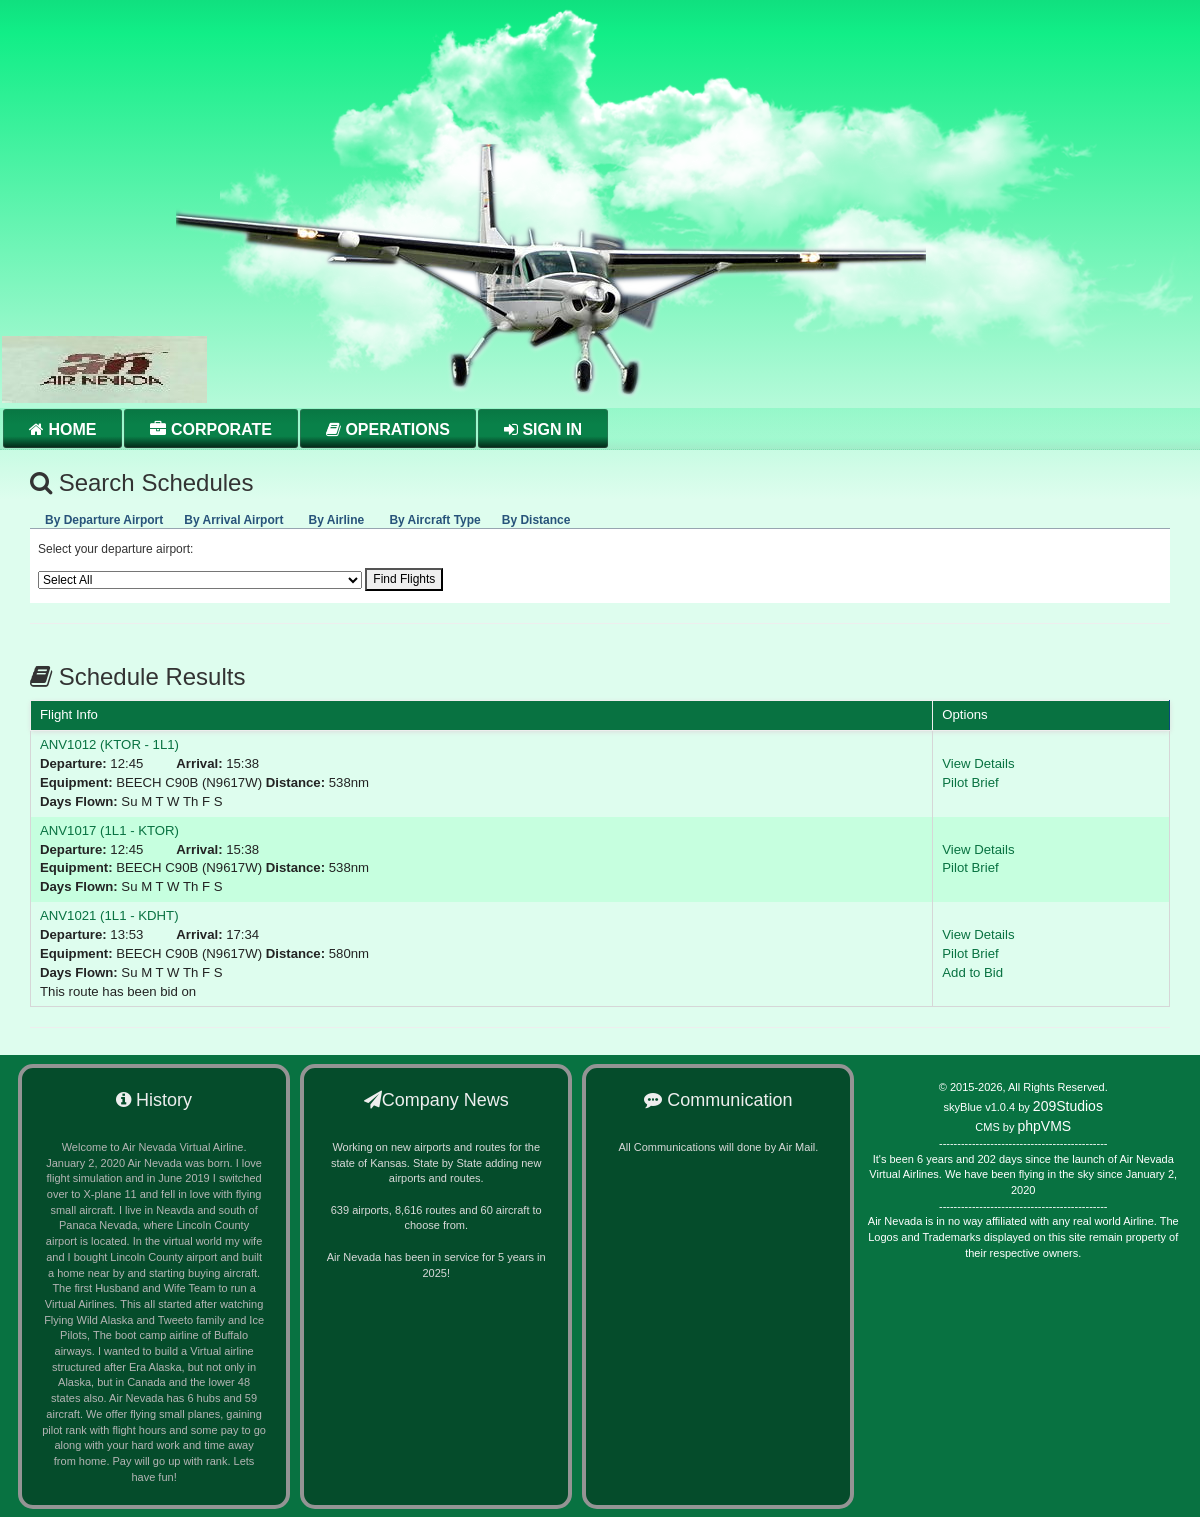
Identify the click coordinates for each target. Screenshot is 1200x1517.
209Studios (1068, 1106)
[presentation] (104, 517)
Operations (388, 429)
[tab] (104, 516)
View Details (978, 763)
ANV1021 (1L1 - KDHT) (109, 915)
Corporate (210, 429)
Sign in (543, 429)
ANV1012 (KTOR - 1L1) (109, 744)
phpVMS (1044, 1126)
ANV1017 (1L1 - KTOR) (109, 830)
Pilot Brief (970, 782)
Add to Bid (972, 972)
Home (62, 429)
